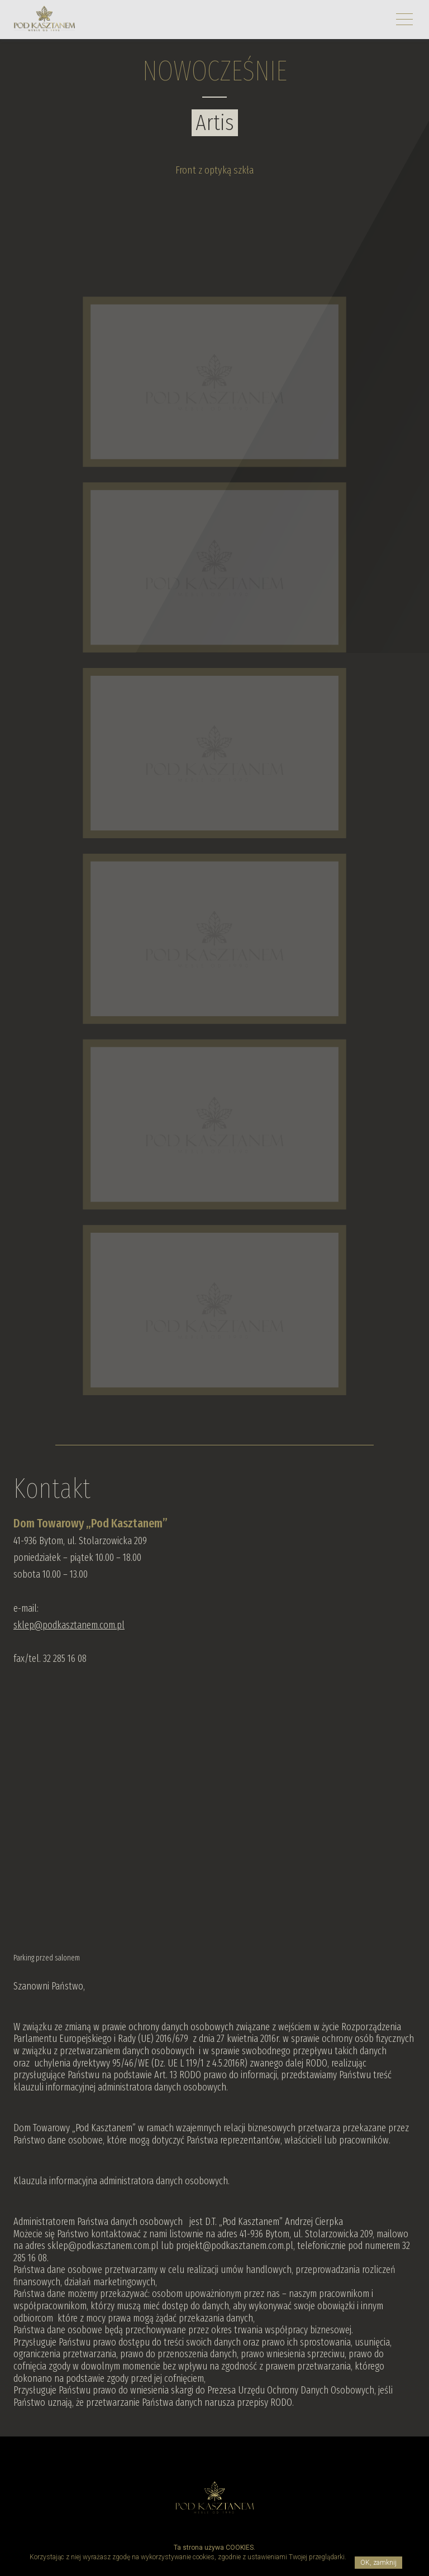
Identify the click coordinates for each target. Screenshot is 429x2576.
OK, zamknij (378, 2563)
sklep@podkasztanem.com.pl (69, 1625)
